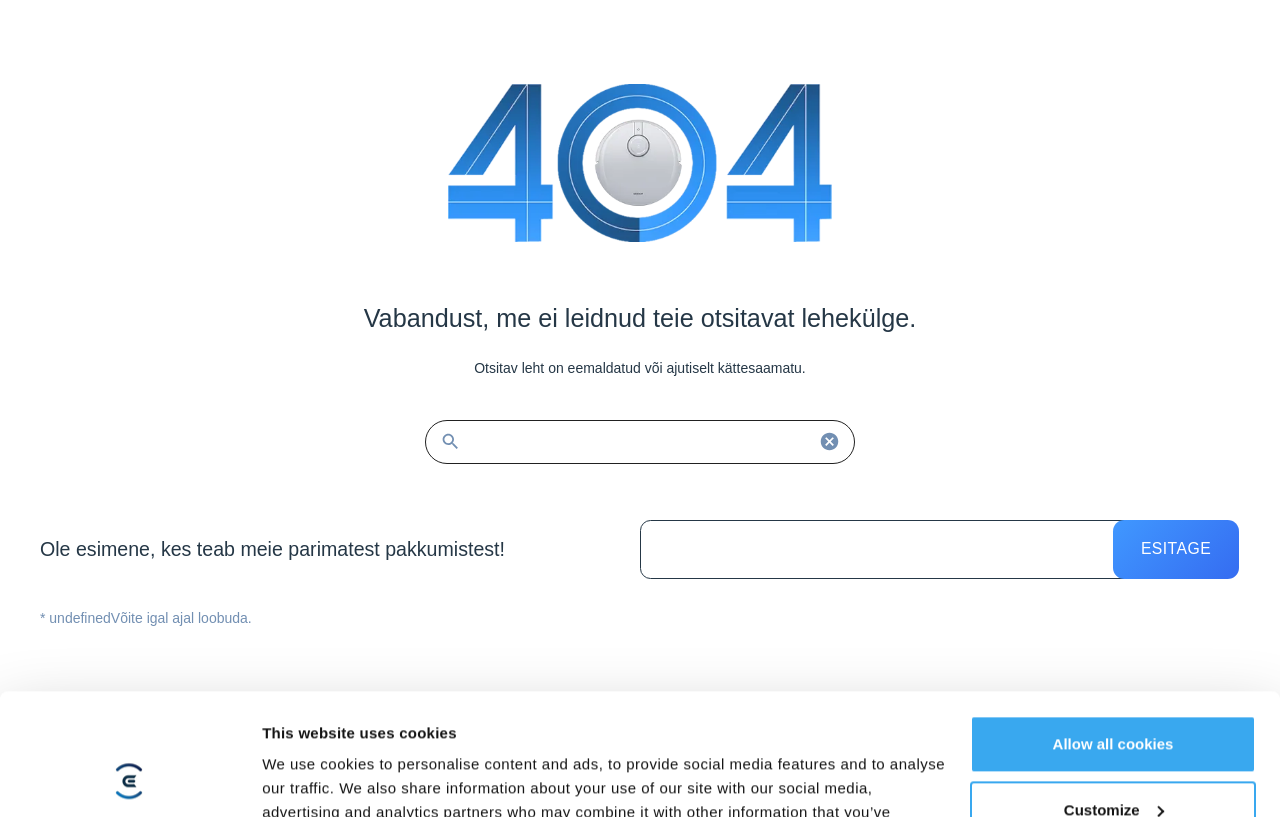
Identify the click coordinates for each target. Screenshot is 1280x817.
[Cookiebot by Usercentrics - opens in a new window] (129, 778)
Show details (308, 777)
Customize (1114, 695)
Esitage (1176, 548)
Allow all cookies (1113, 630)
